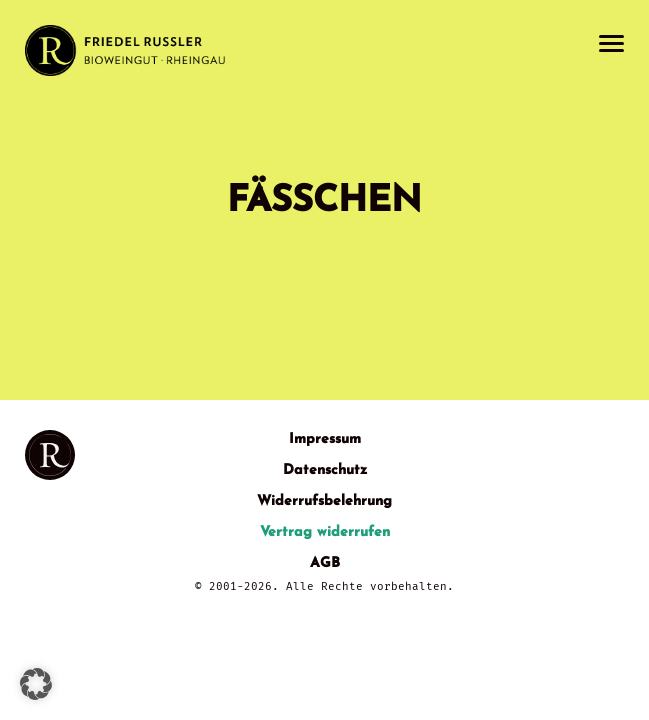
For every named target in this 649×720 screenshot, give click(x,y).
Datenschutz (325, 470)
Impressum (325, 439)
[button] (36, 684)
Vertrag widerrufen (325, 532)
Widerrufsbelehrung (324, 501)
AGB (325, 563)
